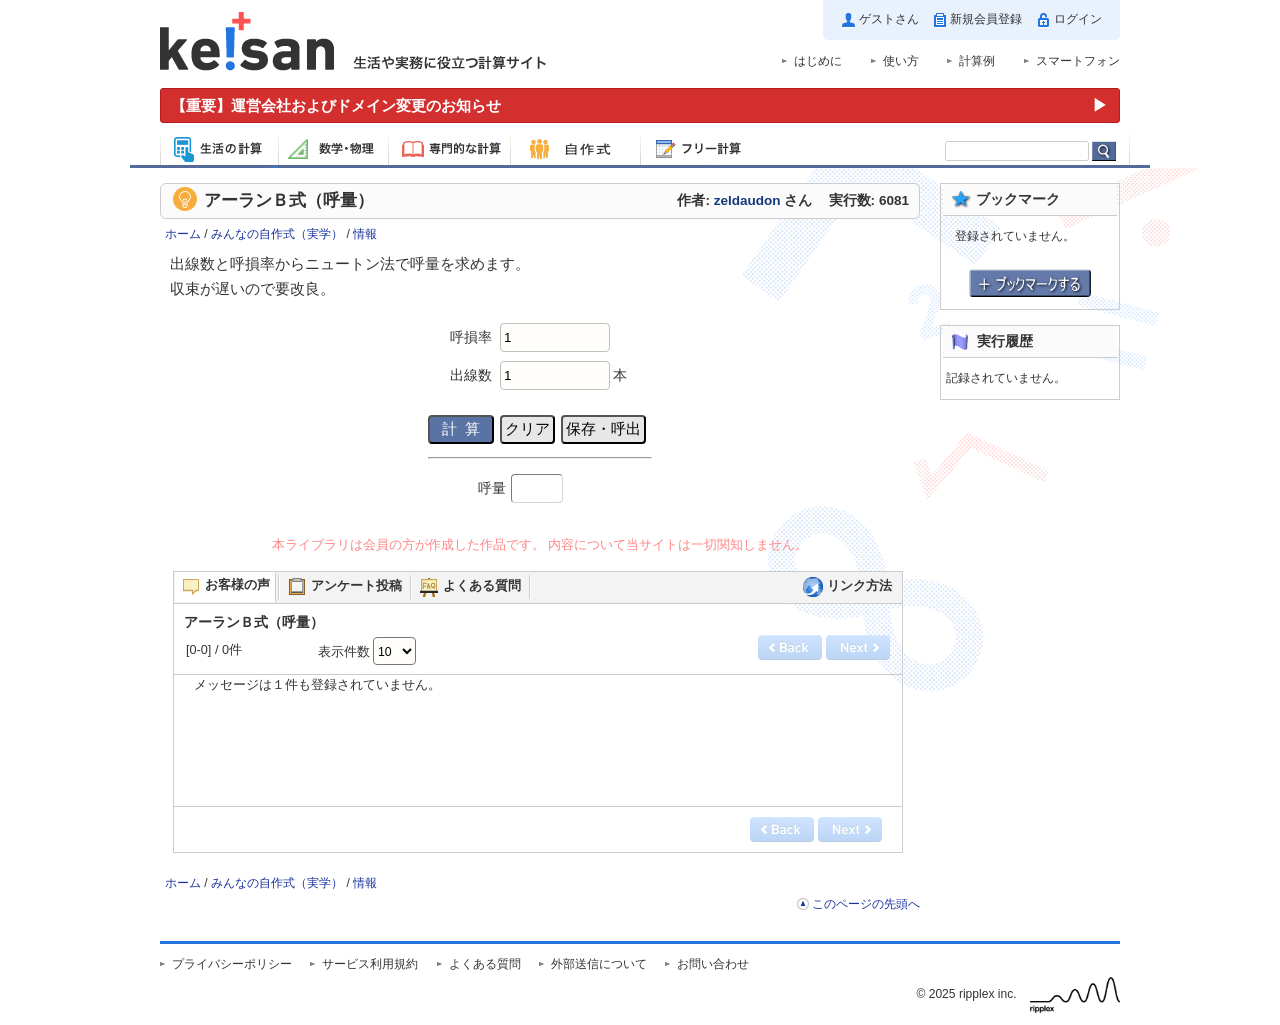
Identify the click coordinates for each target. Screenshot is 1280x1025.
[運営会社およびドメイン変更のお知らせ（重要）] (640, 105)
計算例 (977, 61)
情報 (365, 234)
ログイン (1078, 19)
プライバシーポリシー (232, 964)
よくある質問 (485, 964)
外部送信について (599, 964)
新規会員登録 (986, 19)
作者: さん (744, 200)
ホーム (183, 234)
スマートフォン (1078, 61)
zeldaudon (747, 200)
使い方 (901, 61)
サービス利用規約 (370, 964)
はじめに (818, 61)
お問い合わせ (713, 964)
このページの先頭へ (866, 904)
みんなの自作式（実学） (277, 234)
